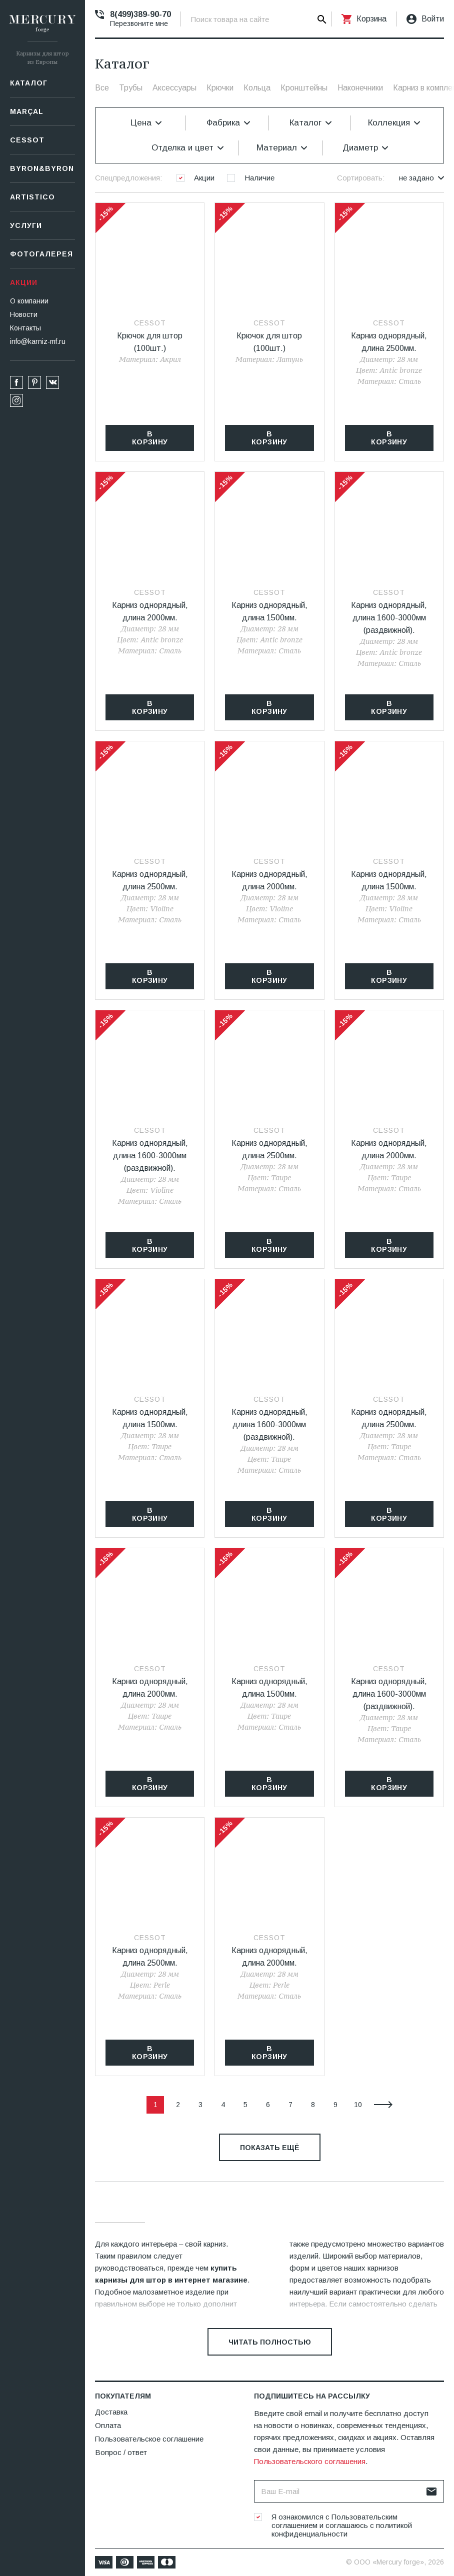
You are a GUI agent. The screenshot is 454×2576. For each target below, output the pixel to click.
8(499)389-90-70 (140, 14)
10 (358, 2105)
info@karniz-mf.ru (38, 341)
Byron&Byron (42, 168)
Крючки (220, 87)
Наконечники (360, 87)
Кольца (257, 87)
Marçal (27, 111)
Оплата (108, 2425)
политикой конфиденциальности (342, 2529)
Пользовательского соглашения (310, 2461)
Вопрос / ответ (121, 2452)
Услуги (26, 225)
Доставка (111, 2412)
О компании (29, 301)
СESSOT (27, 140)
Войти (433, 18)
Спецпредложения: (128, 177)
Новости (24, 314)
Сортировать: (360, 177)
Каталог (29, 83)
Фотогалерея (41, 254)
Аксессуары (174, 87)
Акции (24, 282)
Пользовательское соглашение (149, 2439)
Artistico (32, 197)
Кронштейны (304, 87)
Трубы (130, 87)
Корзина (371, 18)
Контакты (25, 328)
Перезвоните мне (139, 23)
